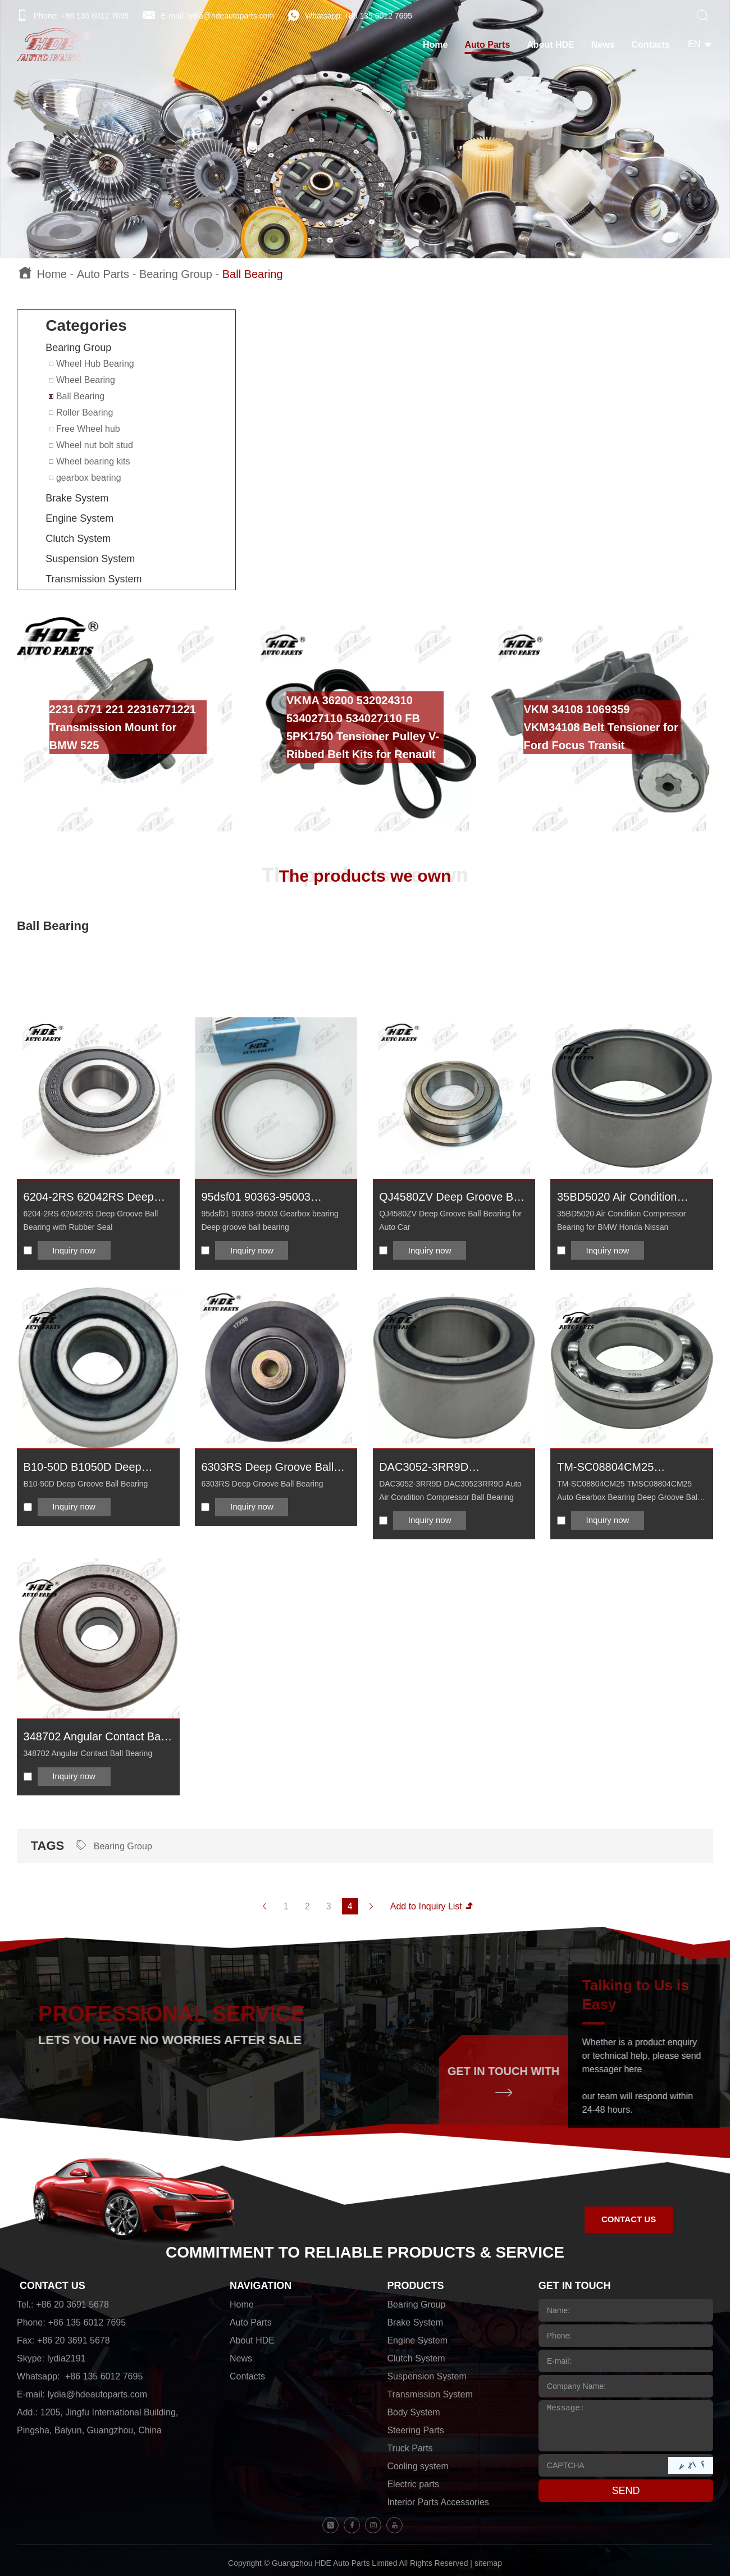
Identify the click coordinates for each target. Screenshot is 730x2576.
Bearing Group (175, 274)
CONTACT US (52, 2285)
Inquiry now (73, 1250)
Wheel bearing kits (89, 461)
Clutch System (78, 538)
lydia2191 (66, 2358)
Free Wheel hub (84, 429)
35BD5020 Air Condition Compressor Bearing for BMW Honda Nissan (617, 1198)
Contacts (651, 44)
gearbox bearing (85, 477)
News (603, 44)
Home (435, 44)
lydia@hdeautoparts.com (230, 15)
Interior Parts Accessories (438, 2502)
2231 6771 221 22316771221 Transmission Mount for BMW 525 (122, 727)
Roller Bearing (81, 412)
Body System (413, 2412)
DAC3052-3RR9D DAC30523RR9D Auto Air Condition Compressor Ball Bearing (446, 1468)
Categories (86, 325)
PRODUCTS (415, 2285)
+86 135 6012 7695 (378, 15)
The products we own (365, 876)
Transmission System (93, 579)
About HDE (550, 44)
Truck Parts (409, 2448)
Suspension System (90, 558)
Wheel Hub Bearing (91, 363)
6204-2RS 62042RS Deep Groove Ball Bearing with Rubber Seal (89, 1198)
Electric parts (413, 2484)
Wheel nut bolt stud (91, 445)
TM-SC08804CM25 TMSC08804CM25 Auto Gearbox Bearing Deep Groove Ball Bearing (616, 1468)
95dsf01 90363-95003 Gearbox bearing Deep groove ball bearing (257, 1198)
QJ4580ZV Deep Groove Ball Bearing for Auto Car (451, 1198)
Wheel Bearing (82, 380)
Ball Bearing (252, 274)
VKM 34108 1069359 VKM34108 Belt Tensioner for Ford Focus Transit (600, 727)
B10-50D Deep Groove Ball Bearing (86, 1483)
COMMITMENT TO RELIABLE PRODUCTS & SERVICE (365, 2252)
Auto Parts (487, 44)
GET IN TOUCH (575, 2285)
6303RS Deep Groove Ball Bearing (267, 1468)
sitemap (488, 2563)
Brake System (76, 498)
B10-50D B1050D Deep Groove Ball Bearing (83, 1468)
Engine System (79, 518)
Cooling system (417, 2466)
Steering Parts (415, 2430)
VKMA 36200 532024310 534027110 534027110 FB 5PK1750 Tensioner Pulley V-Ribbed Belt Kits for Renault (362, 727)
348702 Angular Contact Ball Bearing (95, 1737)
